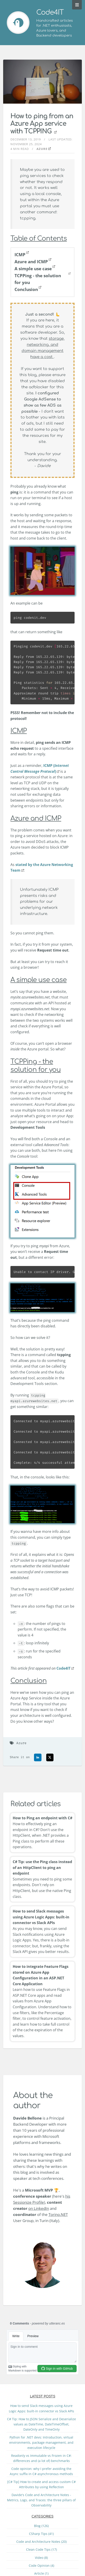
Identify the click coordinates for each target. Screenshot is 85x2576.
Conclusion (26, 289)
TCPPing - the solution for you (38, 279)
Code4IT (50, 12)
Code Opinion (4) (41, 2565)
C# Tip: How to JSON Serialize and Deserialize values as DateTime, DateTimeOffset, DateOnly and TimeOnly (41, 2424)
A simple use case (33, 268)
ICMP (20, 254)
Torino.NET (58, 2214)
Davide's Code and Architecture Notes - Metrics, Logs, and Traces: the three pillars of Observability (41, 2500)
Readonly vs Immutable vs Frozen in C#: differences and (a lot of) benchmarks (41, 2458)
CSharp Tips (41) (41, 2534)
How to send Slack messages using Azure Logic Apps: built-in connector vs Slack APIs (41, 2408)
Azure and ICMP (31, 261)
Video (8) (41, 2557)
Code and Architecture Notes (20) (41, 2541)
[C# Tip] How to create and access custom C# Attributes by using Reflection (41, 2484)
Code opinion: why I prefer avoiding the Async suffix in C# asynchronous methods (41, 2471)
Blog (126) (41, 2526)
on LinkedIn (38, 2208)
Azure (41, 149)
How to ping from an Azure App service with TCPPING (41, 124)
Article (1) (41, 2573)
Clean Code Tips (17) (41, 2549)
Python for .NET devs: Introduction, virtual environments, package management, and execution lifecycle (41, 2442)
